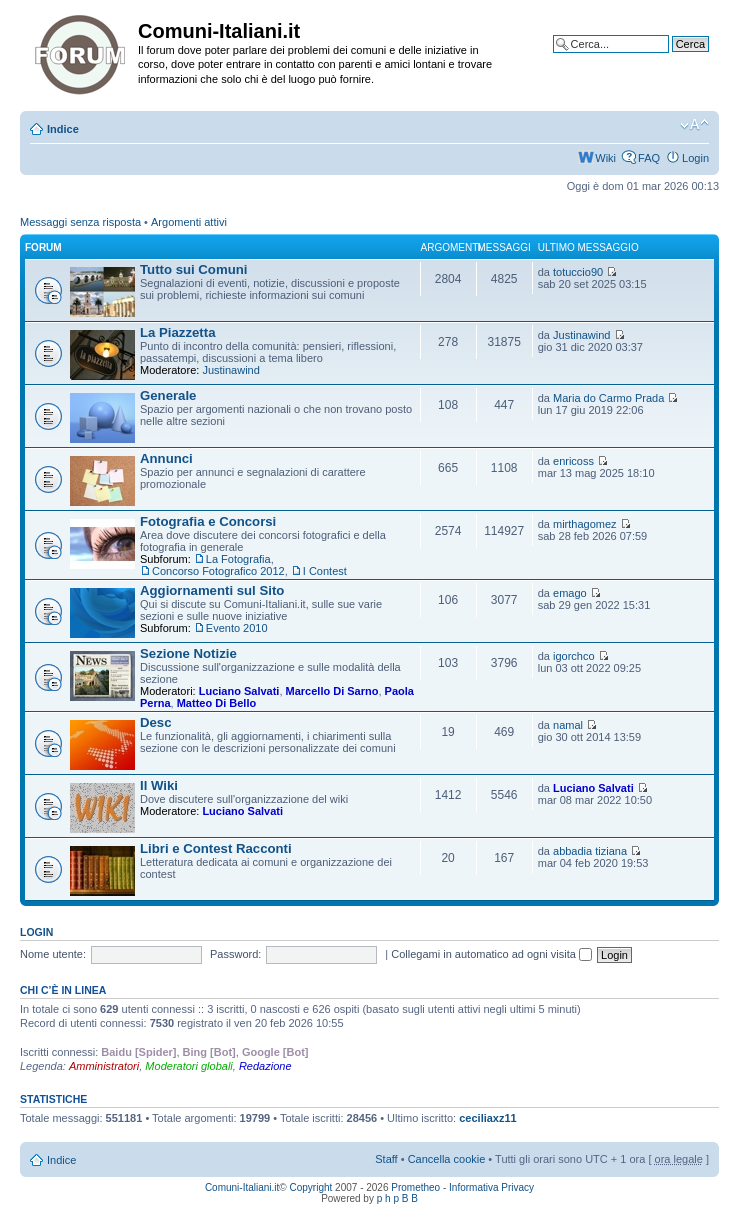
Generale (168, 395)
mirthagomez (585, 524)
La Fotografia (238, 559)
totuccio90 (578, 272)
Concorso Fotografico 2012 (218, 571)
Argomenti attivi (189, 222)
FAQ (649, 158)
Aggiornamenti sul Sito (212, 590)
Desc (156, 722)
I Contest (325, 571)
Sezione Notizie (188, 653)
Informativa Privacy (491, 1187)
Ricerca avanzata (666, 59)
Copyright (311, 1187)
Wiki (605, 158)
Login (695, 158)
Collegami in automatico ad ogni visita (491, 954)
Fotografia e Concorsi (208, 521)
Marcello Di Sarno (332, 691)
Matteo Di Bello (216, 703)
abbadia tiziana (590, 851)
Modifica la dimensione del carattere (694, 125)
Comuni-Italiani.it (242, 1187)
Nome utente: (53, 954)
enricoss (573, 461)
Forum (43, 247)
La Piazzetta (178, 332)
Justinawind (230, 370)
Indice (63, 129)
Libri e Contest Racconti (216, 848)
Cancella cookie (447, 1159)
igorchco (574, 656)
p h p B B (397, 1198)
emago (570, 593)
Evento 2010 (237, 628)
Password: (235, 954)
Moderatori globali (188, 1066)
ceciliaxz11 (488, 1118)
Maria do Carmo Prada (608, 398)
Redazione (265, 1066)
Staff (386, 1159)
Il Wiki (159, 785)
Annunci (166, 458)
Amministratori (104, 1066)
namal (568, 725)
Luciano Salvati (239, 691)
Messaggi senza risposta (80, 222)
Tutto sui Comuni (193, 269)
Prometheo (415, 1187)
